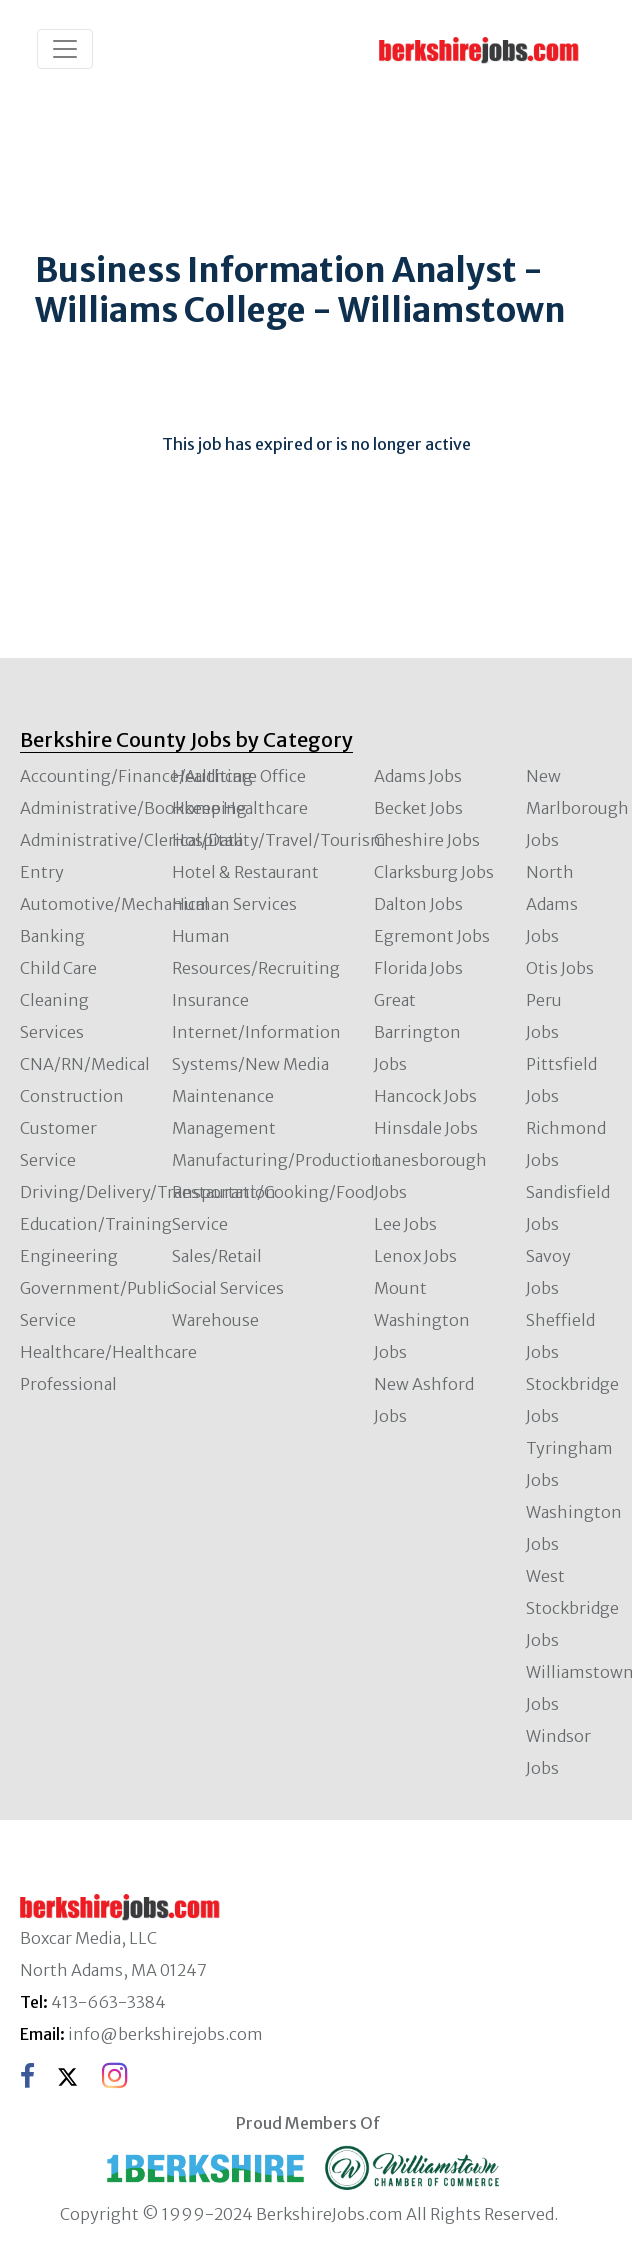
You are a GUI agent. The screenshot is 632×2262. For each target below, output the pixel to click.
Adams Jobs (418, 776)
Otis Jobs (560, 968)
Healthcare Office (239, 776)
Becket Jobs (418, 808)
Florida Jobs (418, 968)
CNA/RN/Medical (85, 1064)
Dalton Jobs (418, 904)
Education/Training (96, 1224)
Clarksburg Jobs (434, 872)
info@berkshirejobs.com (165, 2034)
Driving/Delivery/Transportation (148, 1192)
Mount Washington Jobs (422, 1320)
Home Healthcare (240, 808)
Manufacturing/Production (277, 1160)
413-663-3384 (108, 2002)
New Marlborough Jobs (577, 808)
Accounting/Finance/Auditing (136, 776)
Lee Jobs (405, 1224)
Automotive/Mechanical (114, 904)
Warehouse (215, 1320)
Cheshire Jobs (427, 840)
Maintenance (223, 1096)
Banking (52, 936)
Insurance (210, 1000)
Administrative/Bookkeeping (133, 808)
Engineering (69, 1256)
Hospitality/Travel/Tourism (279, 840)
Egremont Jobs (432, 936)
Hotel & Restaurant (245, 872)
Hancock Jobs (425, 1096)
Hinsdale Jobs (426, 1128)
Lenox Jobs (415, 1256)
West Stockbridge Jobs (572, 1608)
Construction (72, 1096)
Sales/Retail (217, 1256)
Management (224, 1128)
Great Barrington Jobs (417, 1032)
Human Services (234, 904)
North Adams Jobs (552, 904)
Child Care (58, 968)
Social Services (228, 1288)
